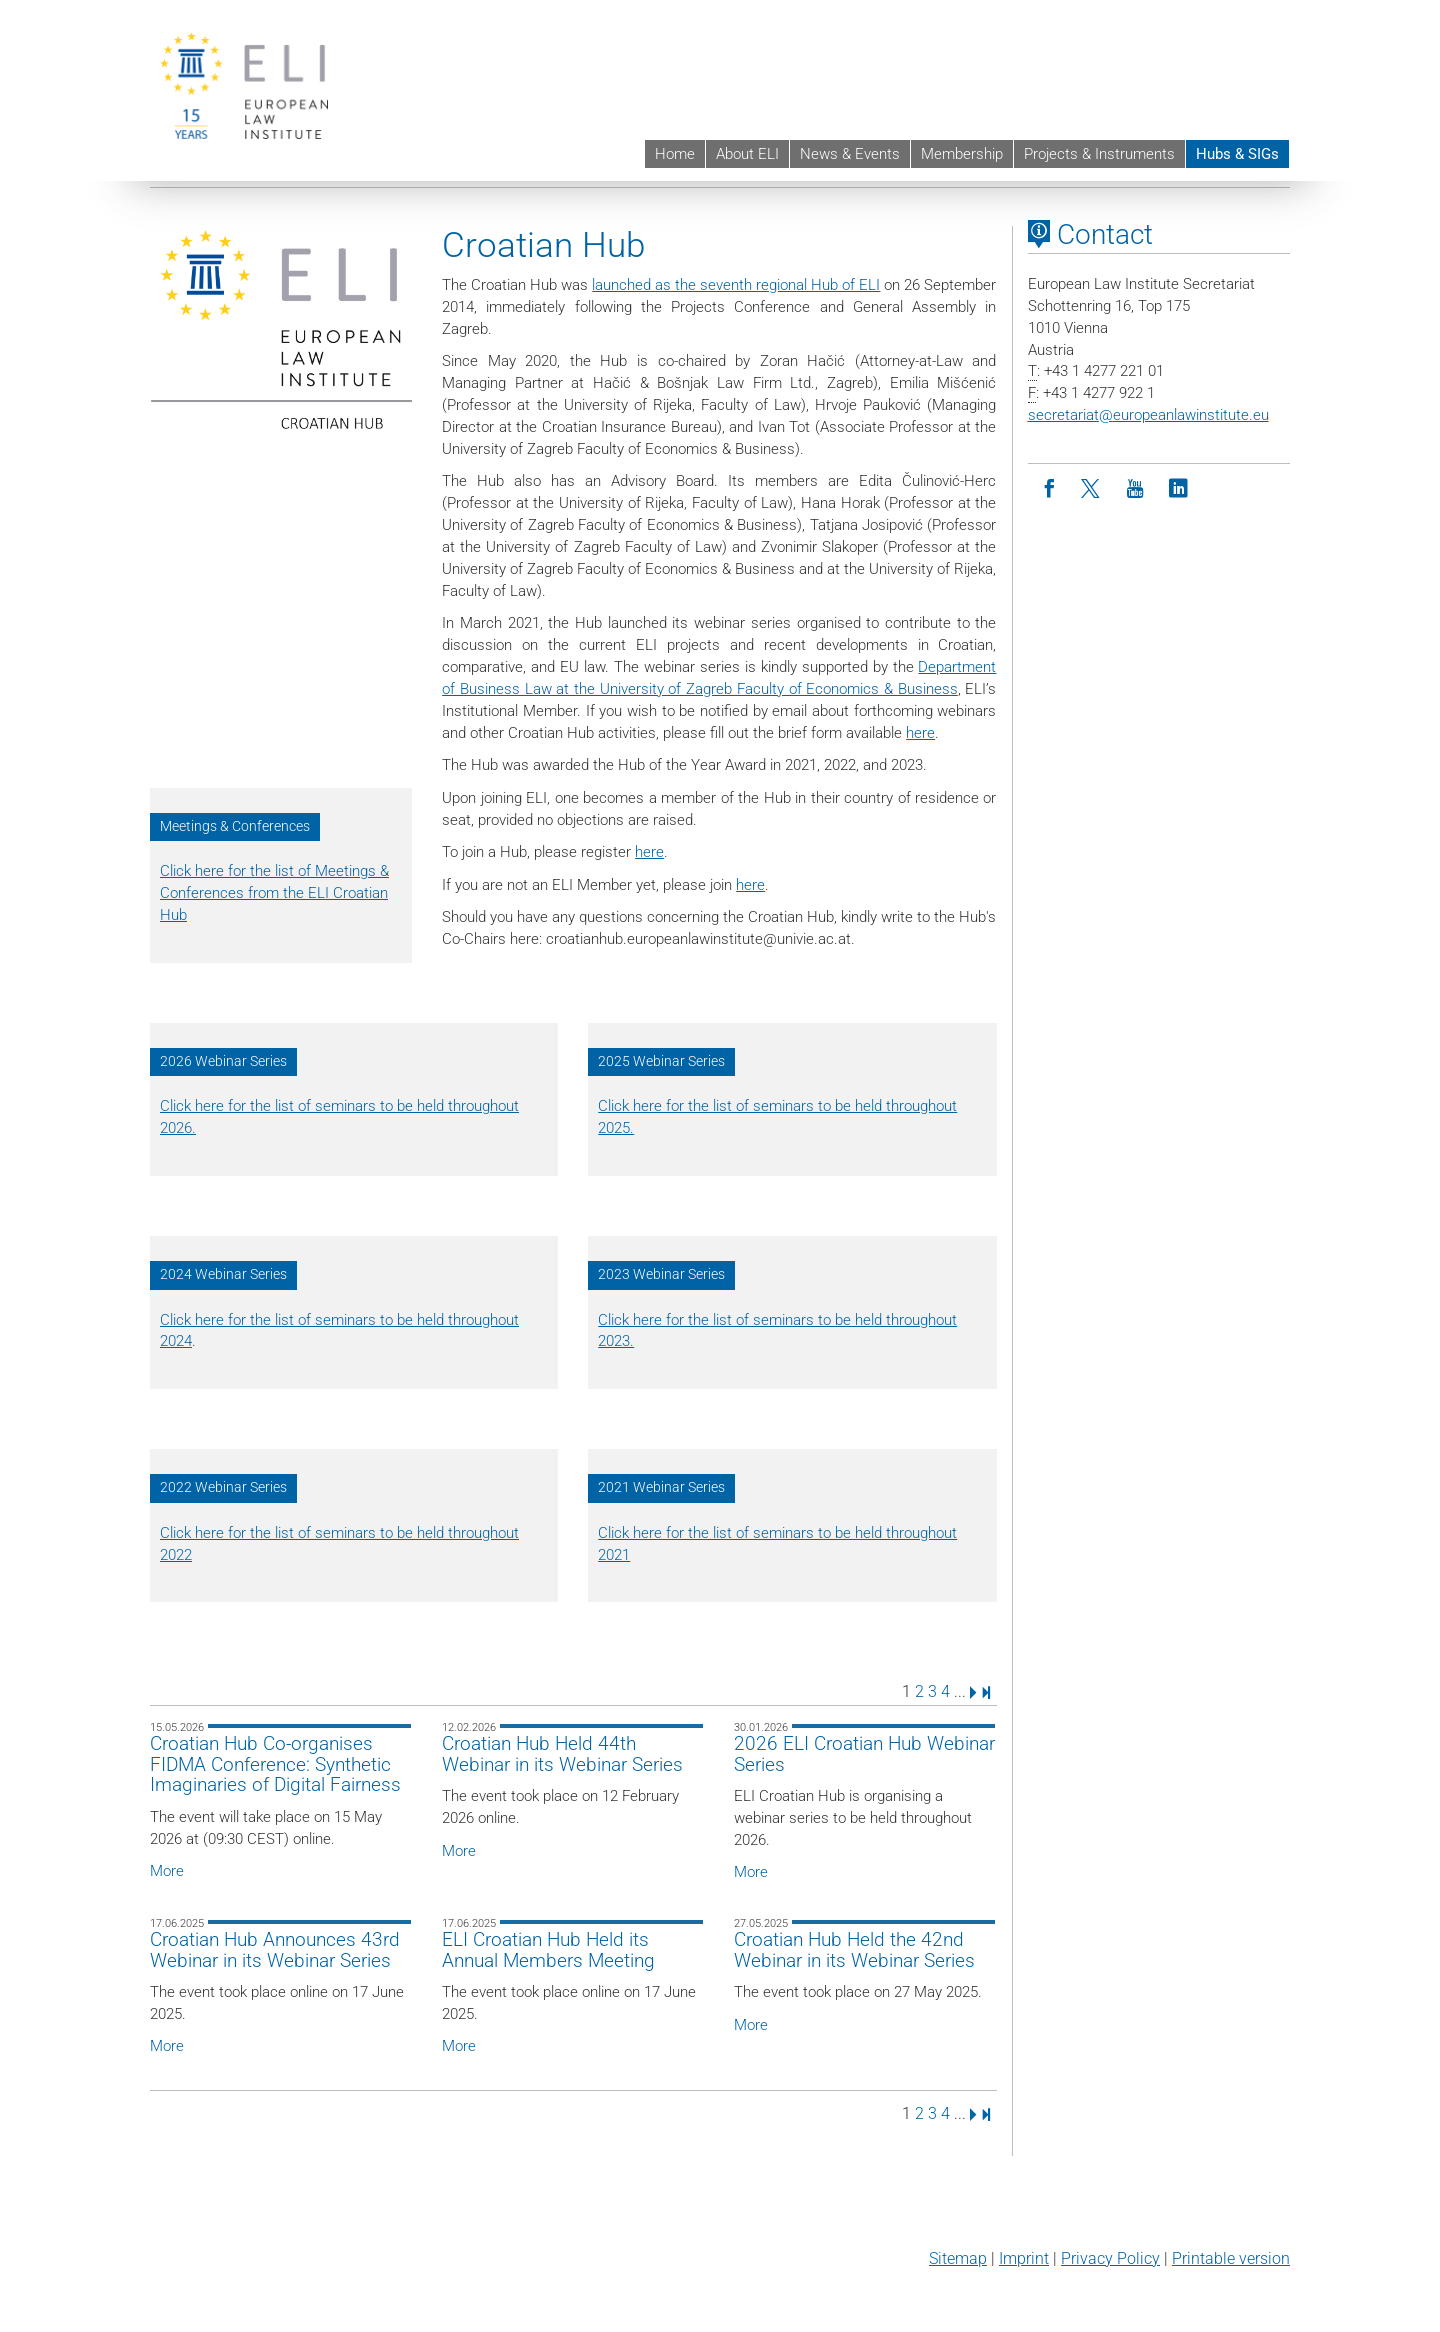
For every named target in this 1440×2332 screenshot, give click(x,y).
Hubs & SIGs (1237, 154)
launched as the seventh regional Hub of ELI (736, 285)
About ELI (747, 154)
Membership (962, 154)
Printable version (1231, 2258)
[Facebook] (1049, 489)
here (920, 733)
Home (675, 154)
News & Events (850, 154)
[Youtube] (1135, 489)
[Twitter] (1092, 489)
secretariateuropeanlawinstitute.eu (1148, 415)
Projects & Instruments (1099, 154)
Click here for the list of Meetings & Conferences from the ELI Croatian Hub (274, 893)
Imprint (1024, 2258)
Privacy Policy (1110, 2258)
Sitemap (958, 2258)
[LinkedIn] (1178, 489)
